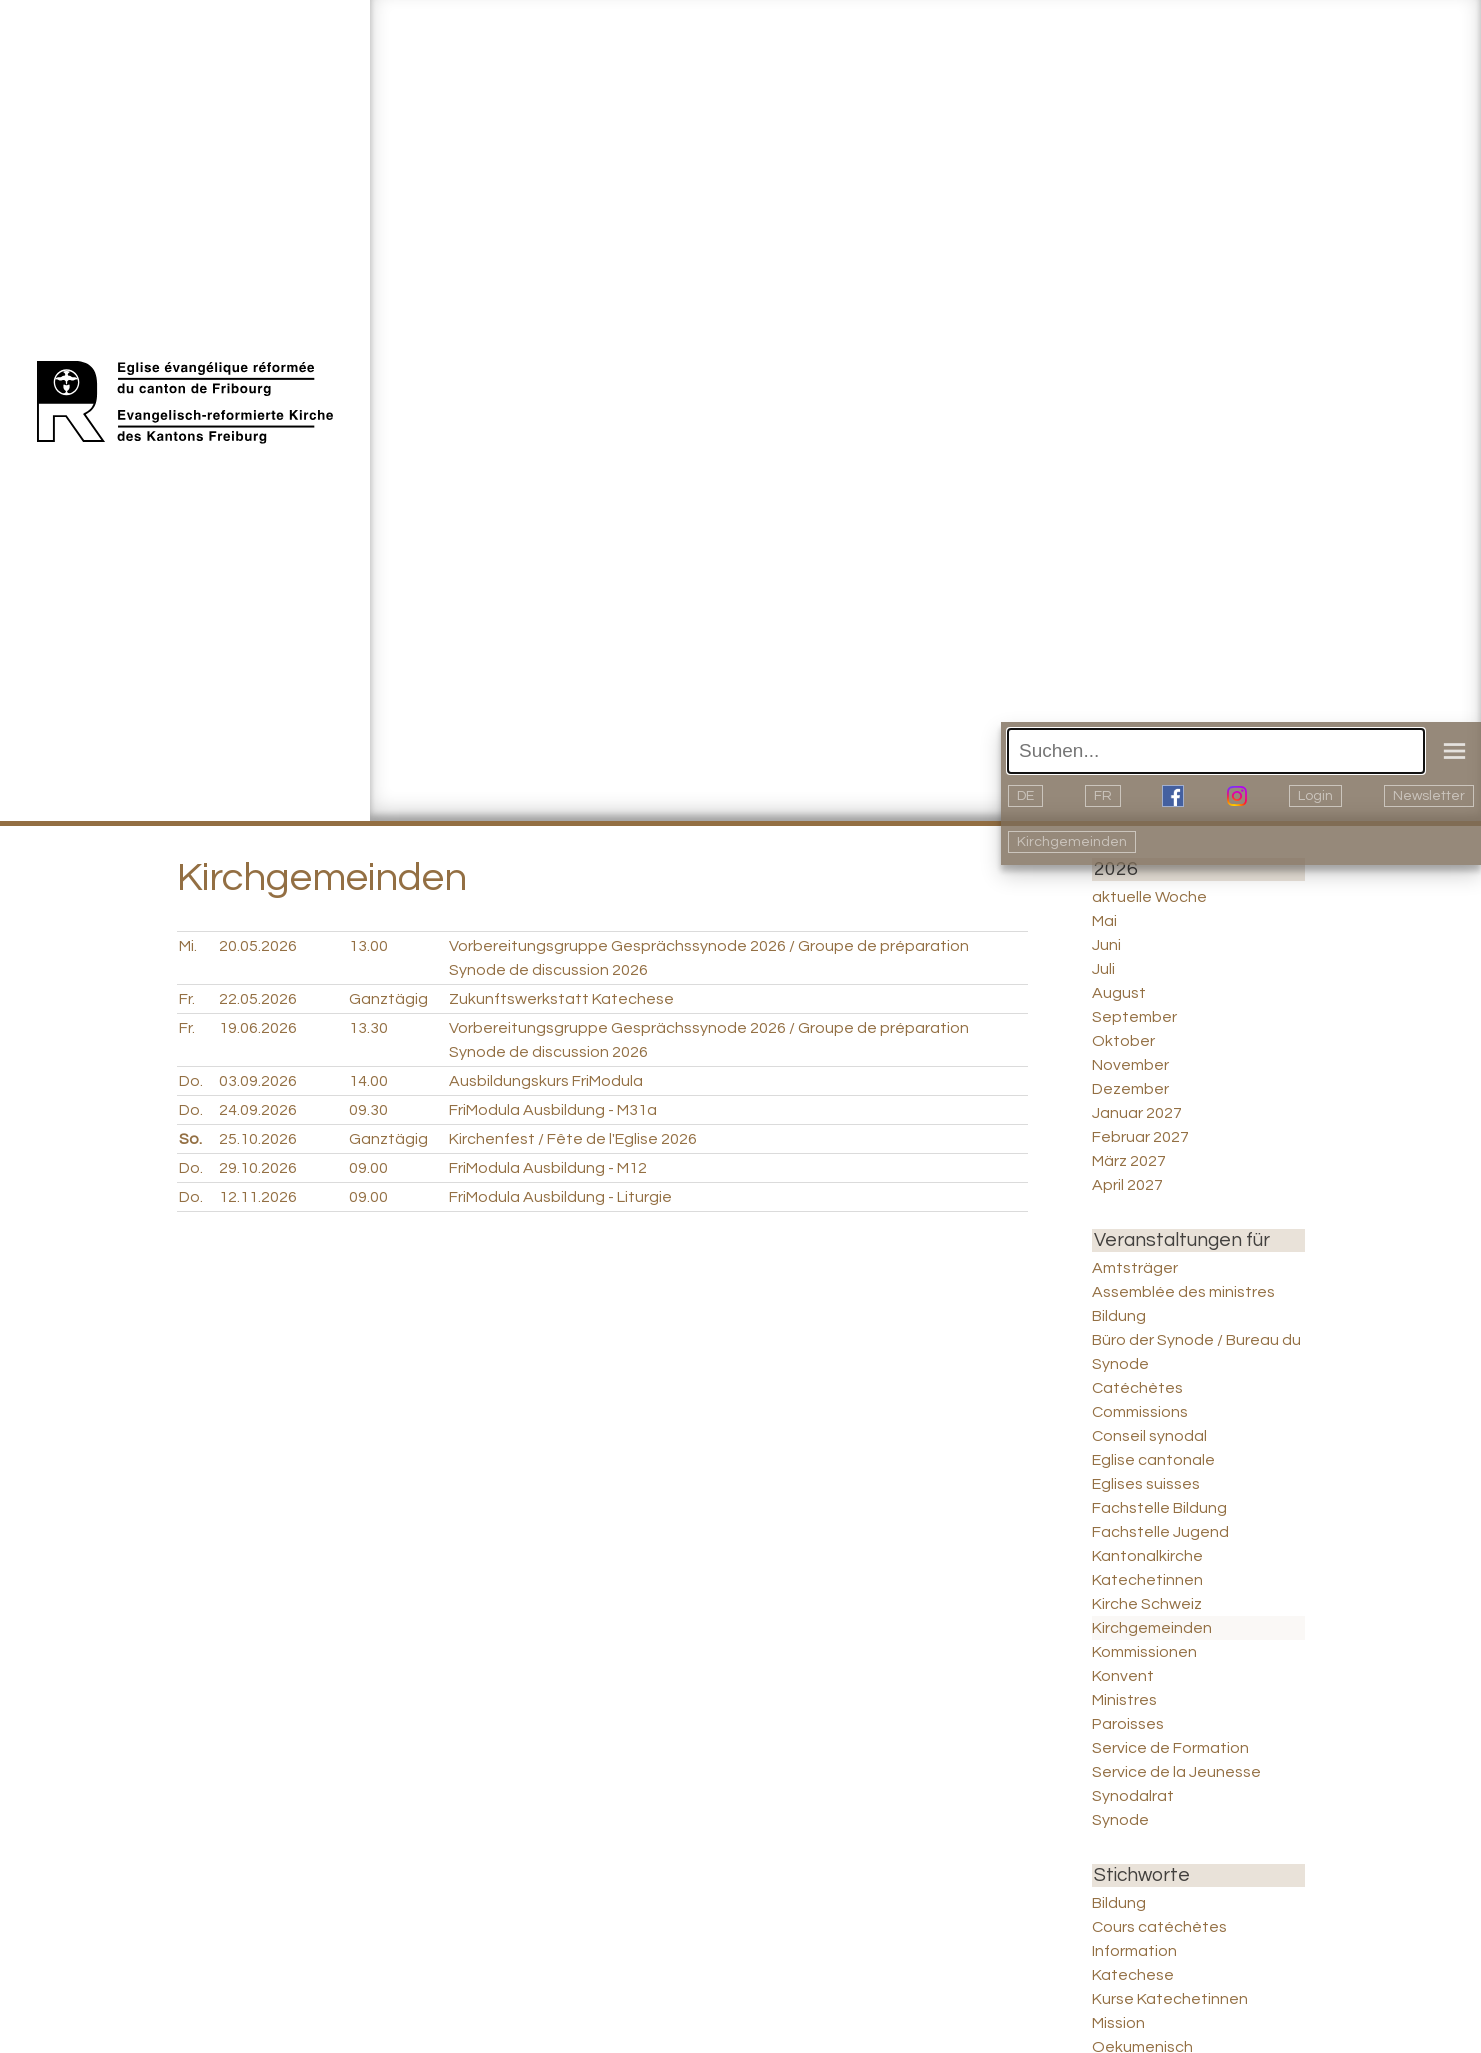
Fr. (187, 999)
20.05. (258, 946)
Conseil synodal (1149, 1436)
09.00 (368, 1168)
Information (1134, 1951)
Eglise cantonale (1153, 1460)
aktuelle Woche (1149, 897)
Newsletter (1429, 796)
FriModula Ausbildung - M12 (548, 1168)
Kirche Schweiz (1147, 1604)
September (1134, 1017)
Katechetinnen (1147, 1580)
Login (1315, 796)
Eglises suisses (1146, 1484)
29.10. (258, 1168)
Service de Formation (1170, 1748)
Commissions (1140, 1412)
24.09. (258, 1110)
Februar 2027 (1140, 1137)
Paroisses (1128, 1724)
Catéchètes (1137, 1388)
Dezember (1130, 1089)
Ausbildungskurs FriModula (546, 1081)
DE (1025, 796)
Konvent (1123, 1676)
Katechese (1133, 1975)
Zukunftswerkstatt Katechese (561, 999)
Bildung (1119, 1316)
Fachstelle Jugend (1160, 1532)
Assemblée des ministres (1183, 1292)
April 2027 (1127, 1185)
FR (1103, 796)
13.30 (368, 1028)
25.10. (258, 1139)
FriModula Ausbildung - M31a (553, 1110)
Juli (1103, 969)
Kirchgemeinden (1072, 842)
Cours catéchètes (1159, 1927)
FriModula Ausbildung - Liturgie (560, 1197)
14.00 (368, 1081)
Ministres (1124, 1700)
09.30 (368, 1110)
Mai (1104, 921)
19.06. (258, 1028)
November (1130, 1065)
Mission (1118, 2023)
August (1119, 993)
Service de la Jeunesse (1176, 1772)
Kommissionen (1144, 1652)
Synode (1120, 1820)
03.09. (258, 1081)
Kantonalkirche (1147, 1556)
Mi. (188, 946)
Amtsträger (1135, 1268)
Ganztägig (388, 999)
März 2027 (1129, 1161)
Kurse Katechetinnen (1170, 1999)
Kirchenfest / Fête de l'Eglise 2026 (573, 1139)
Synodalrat (1133, 1796)
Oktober (1123, 1041)
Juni (1106, 945)
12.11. (258, 1197)
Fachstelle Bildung (1159, 1508)
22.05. (258, 999)
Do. (191, 1081)
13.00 (368, 946)
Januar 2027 (1137, 1113)
